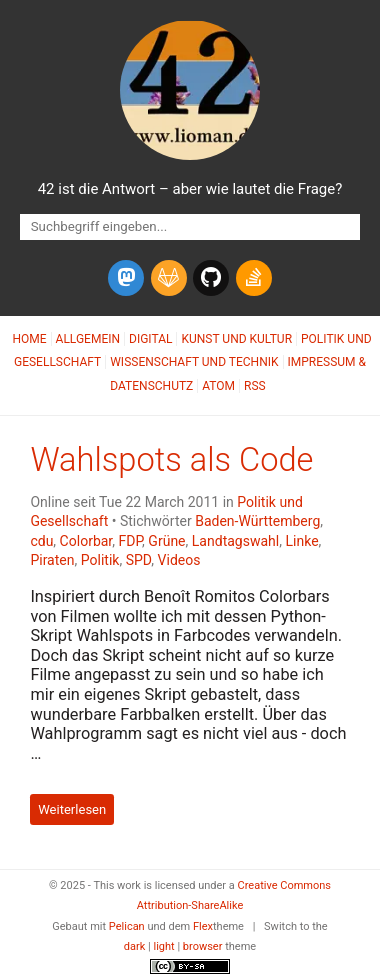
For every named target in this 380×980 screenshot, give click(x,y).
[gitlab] (169, 278)
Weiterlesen (72, 809)
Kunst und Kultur (236, 339)
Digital (150, 339)
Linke (301, 541)
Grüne (166, 541)
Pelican (127, 926)
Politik (100, 560)
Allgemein (88, 339)
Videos (179, 560)
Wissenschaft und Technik (194, 362)
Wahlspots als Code (171, 460)
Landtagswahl (235, 541)
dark (135, 946)
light (164, 946)
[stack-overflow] (254, 278)
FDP (131, 541)
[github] (211, 278)
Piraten (52, 560)
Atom (218, 386)
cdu (41, 541)
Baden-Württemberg (257, 521)
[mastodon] (126, 278)
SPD (139, 560)
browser (203, 946)
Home (29, 339)
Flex (203, 926)
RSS (255, 386)
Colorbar (86, 541)
